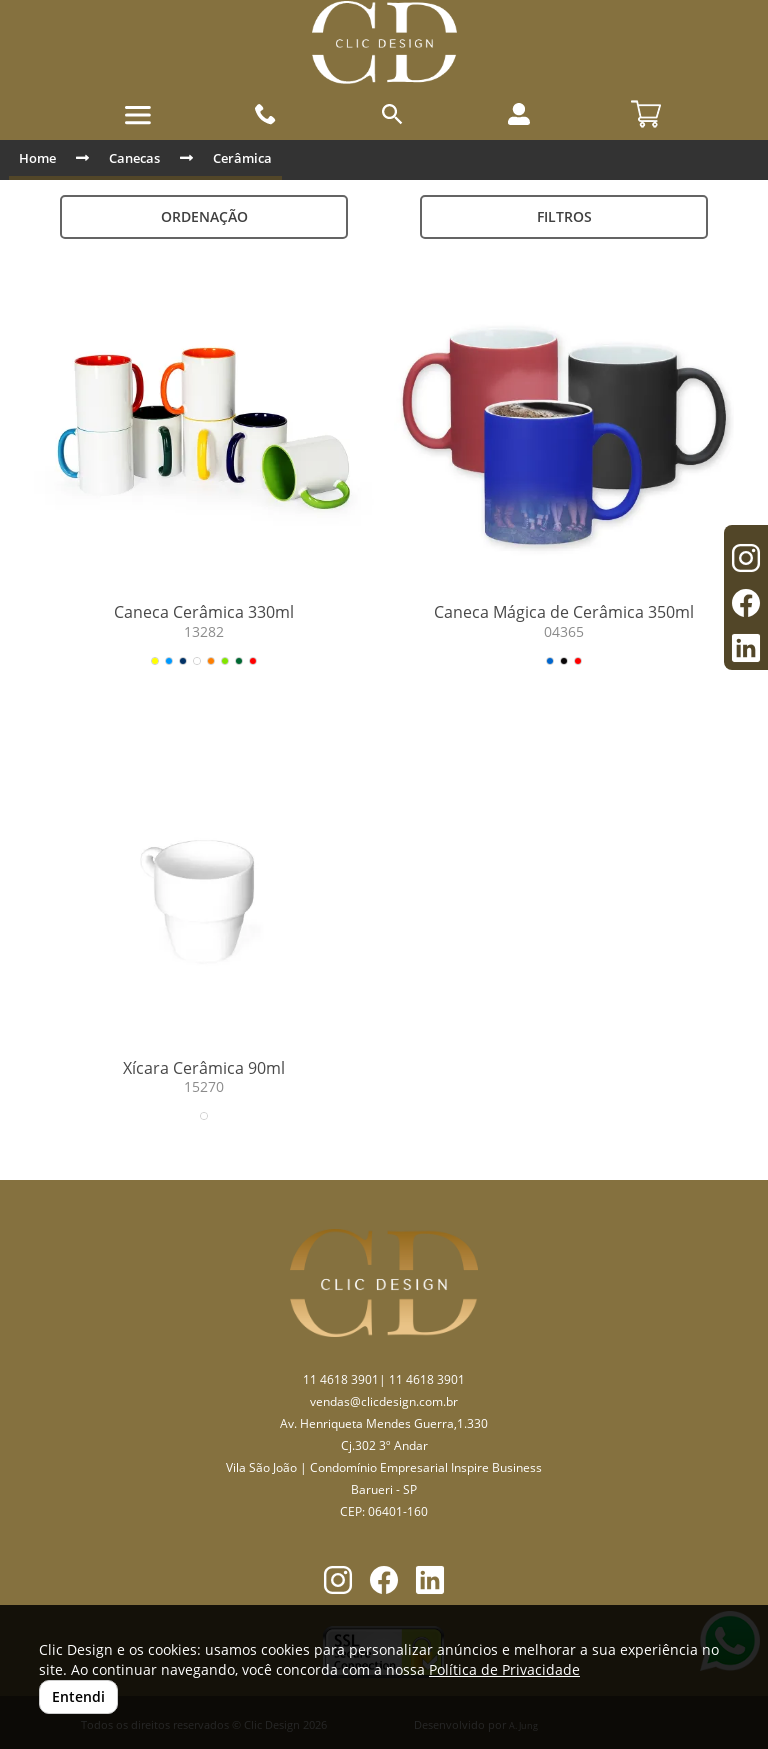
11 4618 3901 (341, 1379)
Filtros (564, 216)
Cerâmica (242, 158)
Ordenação (204, 216)
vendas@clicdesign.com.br (384, 1401)
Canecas (134, 158)
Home (37, 158)
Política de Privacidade (504, 1669)
